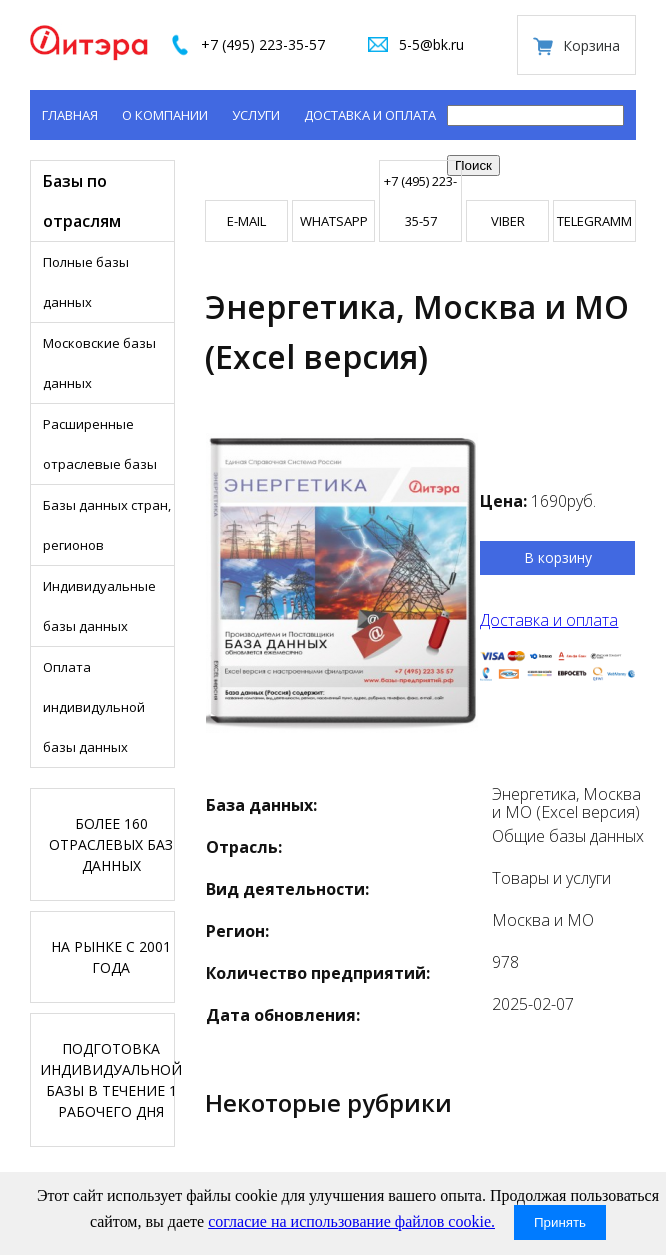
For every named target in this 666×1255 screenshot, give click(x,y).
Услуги (256, 115)
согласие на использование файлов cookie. (351, 1221)
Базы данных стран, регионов (107, 525)
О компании (165, 115)
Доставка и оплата (370, 115)
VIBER (508, 221)
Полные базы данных (86, 282)
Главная (70, 115)
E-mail (246, 221)
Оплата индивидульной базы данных (94, 707)
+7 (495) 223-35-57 (263, 44)
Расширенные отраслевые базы (100, 444)
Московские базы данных (99, 363)
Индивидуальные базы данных (99, 606)
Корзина (591, 45)
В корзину (558, 557)
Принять (560, 1222)
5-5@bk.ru (431, 44)
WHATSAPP (334, 221)
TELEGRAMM (594, 221)
